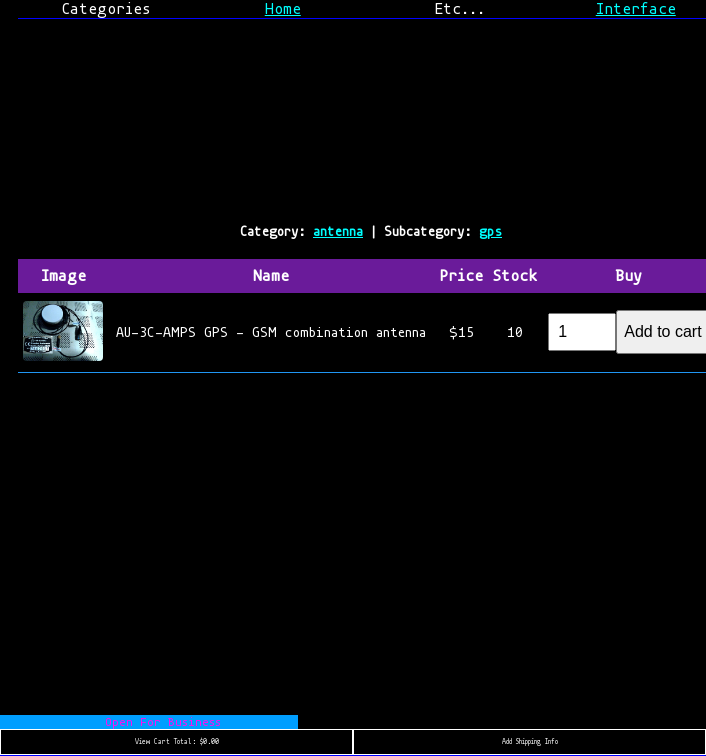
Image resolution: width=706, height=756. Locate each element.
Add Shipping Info (530, 742)
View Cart (177, 742)
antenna (338, 231)
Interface (636, 9)
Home (283, 9)
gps (490, 231)
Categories (106, 9)
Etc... (459, 9)
